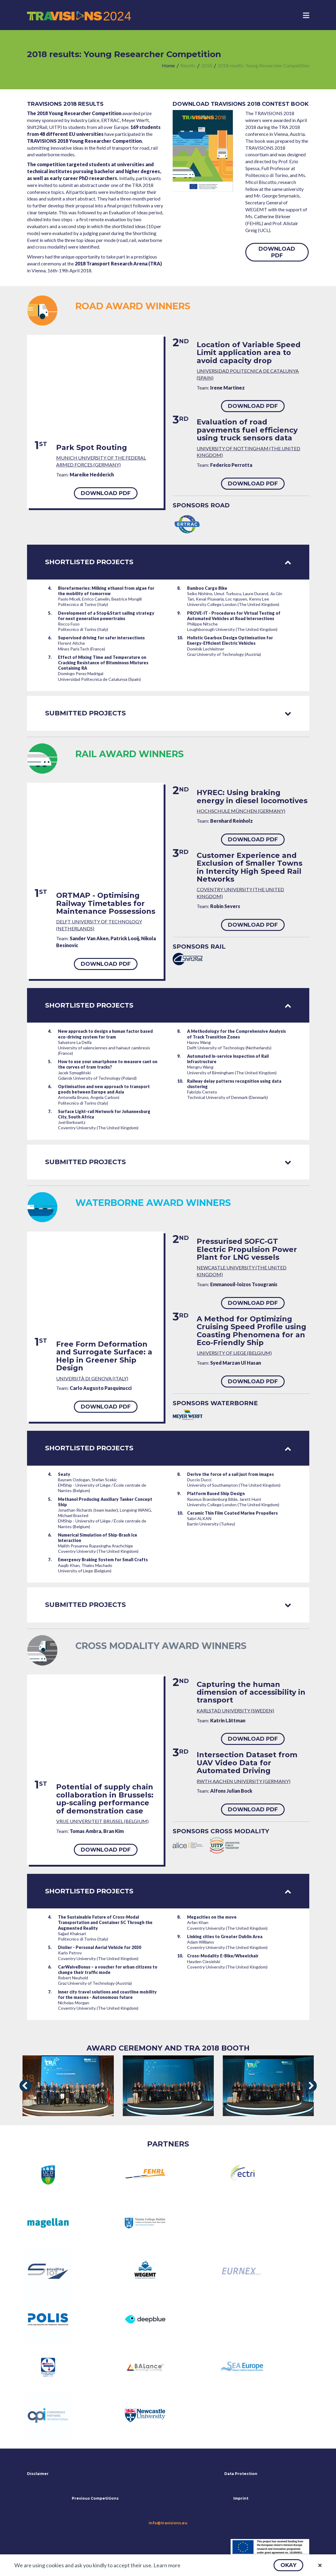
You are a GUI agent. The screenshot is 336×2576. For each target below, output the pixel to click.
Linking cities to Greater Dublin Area (224, 1936)
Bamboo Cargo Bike (207, 588)
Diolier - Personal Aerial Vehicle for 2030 (99, 1947)
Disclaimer (38, 2473)
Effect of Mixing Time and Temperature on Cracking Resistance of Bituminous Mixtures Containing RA (103, 663)
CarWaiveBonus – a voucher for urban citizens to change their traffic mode (107, 1969)
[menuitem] (168, 65)
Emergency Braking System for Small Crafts (103, 1559)
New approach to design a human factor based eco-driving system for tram (105, 1034)
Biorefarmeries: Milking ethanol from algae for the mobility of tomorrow (106, 591)
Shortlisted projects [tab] (168, 562)
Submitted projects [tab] (168, 713)
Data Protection (240, 2473)
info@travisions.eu (168, 2523)
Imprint (240, 2498)
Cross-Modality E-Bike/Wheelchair (223, 1955)
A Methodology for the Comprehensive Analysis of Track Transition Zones (236, 1034)
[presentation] (26, 2086)
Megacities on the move (212, 1917)
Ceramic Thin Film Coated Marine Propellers (232, 1513)
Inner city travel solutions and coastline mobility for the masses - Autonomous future (107, 1994)
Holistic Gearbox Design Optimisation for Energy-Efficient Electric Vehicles (230, 640)
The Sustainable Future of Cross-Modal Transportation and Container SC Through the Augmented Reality (105, 1922)
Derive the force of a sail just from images (230, 1474)
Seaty (64, 1474)
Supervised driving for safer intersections (101, 637)
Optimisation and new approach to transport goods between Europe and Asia (104, 1089)
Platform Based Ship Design (216, 1493)
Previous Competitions (95, 2498)
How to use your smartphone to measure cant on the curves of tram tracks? (107, 1064)
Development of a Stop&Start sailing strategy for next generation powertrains (106, 615)
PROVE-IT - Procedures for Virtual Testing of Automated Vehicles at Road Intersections (233, 615)
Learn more (166, 2565)
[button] (288, 2565)
